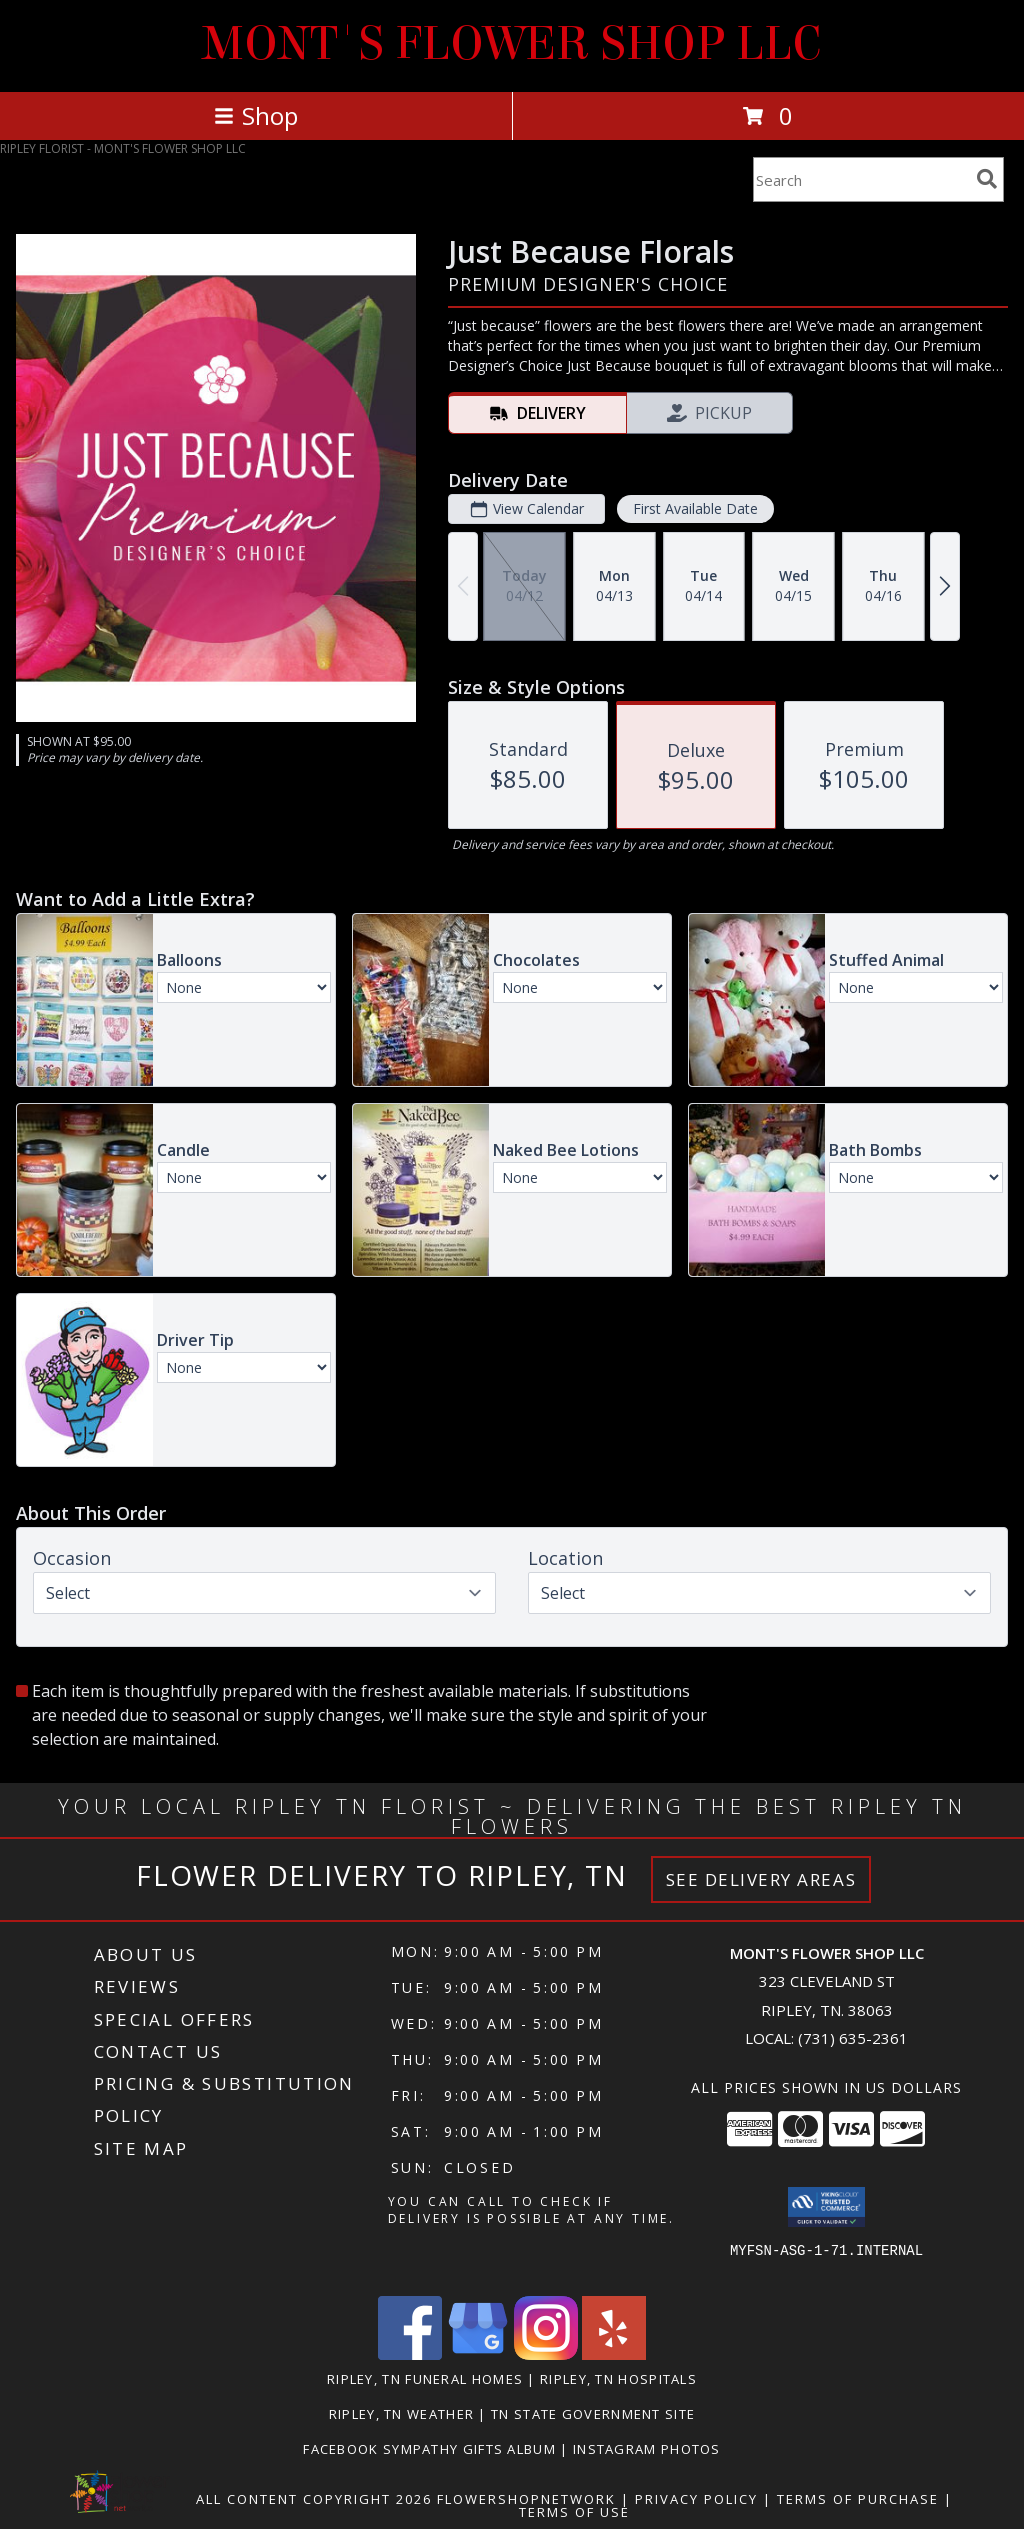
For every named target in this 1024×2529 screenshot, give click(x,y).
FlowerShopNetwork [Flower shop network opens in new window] (526, 2499)
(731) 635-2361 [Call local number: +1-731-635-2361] (853, 2038)
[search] (987, 179)
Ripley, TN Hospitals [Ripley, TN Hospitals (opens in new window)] (618, 2379)
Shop (256, 115)
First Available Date (695, 508)
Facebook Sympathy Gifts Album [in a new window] (431, 2449)
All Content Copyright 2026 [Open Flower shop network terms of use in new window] (314, 2499)
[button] (826, 2207)
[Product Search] (861, 179)
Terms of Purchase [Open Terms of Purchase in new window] (858, 2499)
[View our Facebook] (410, 2354)
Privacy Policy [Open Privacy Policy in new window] (696, 2499)
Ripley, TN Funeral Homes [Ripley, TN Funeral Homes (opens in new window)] (425, 2379)
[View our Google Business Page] (478, 2354)
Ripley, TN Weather (401, 2414)
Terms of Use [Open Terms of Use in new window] (574, 2512)
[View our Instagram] (546, 2354)
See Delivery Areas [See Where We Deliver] (761, 1879)
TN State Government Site (593, 2414)
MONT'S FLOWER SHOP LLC (512, 44)
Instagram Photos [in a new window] (647, 2449)
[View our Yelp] (614, 2354)
